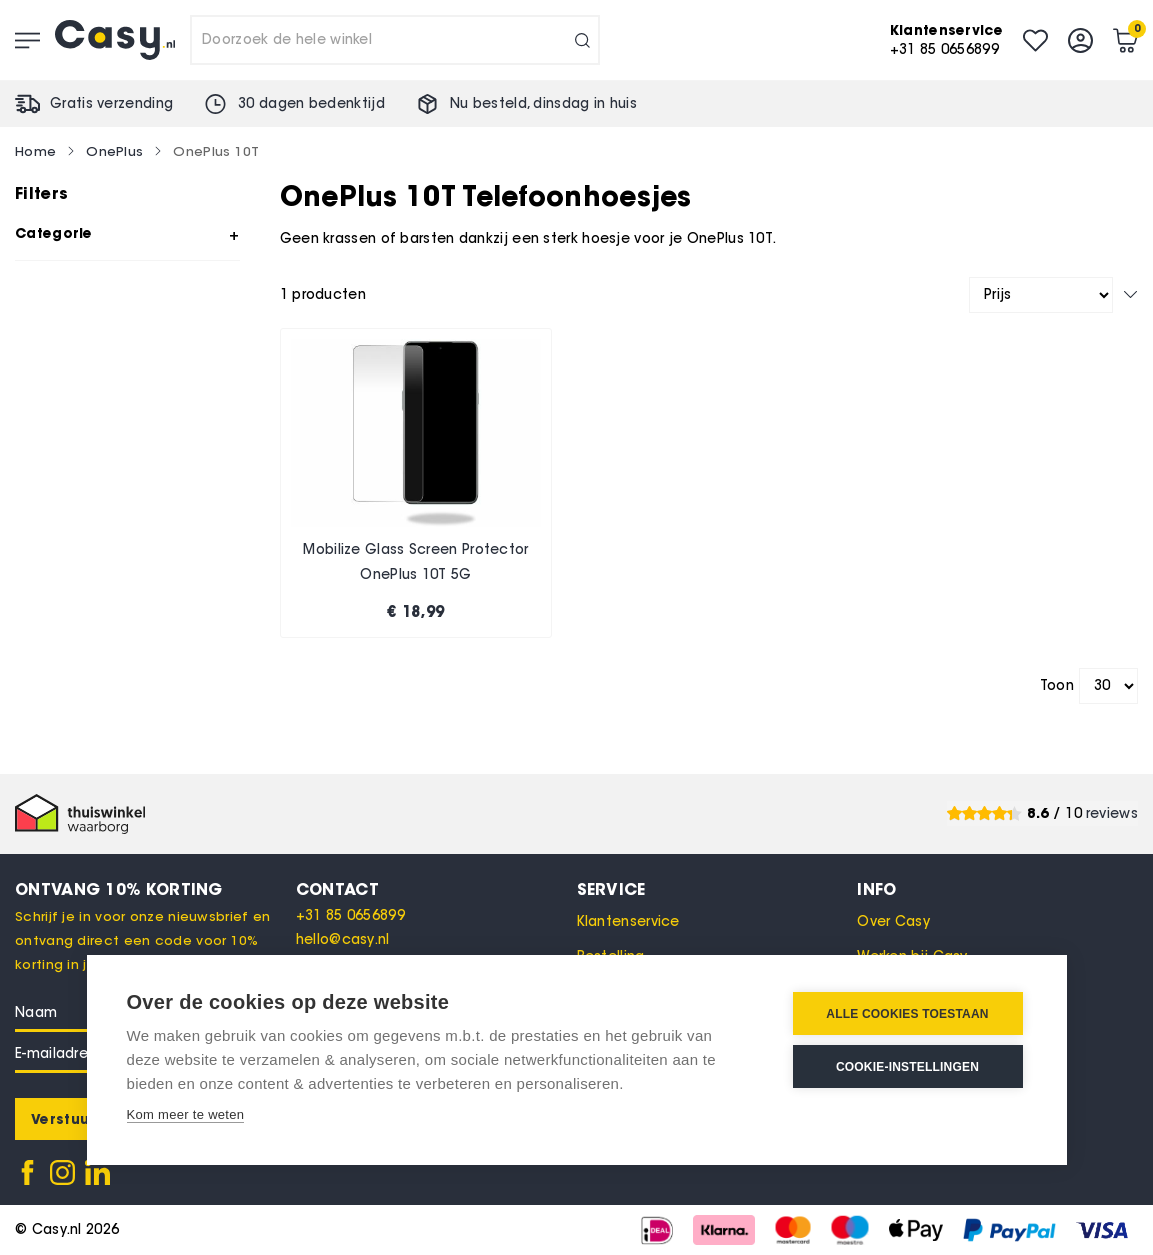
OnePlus (114, 151)
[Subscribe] (63, 1119)
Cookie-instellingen (907, 1067)
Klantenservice (628, 921)
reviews (1112, 813)
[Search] (582, 40)
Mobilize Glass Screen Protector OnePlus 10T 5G (415, 562)
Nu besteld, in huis (543, 103)
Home (35, 151)
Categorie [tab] (54, 233)
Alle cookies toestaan (907, 1014)
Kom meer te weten (186, 1114)
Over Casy (893, 921)
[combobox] (395, 40)
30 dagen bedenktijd (311, 103)
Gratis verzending (111, 103)
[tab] (436, 889)
